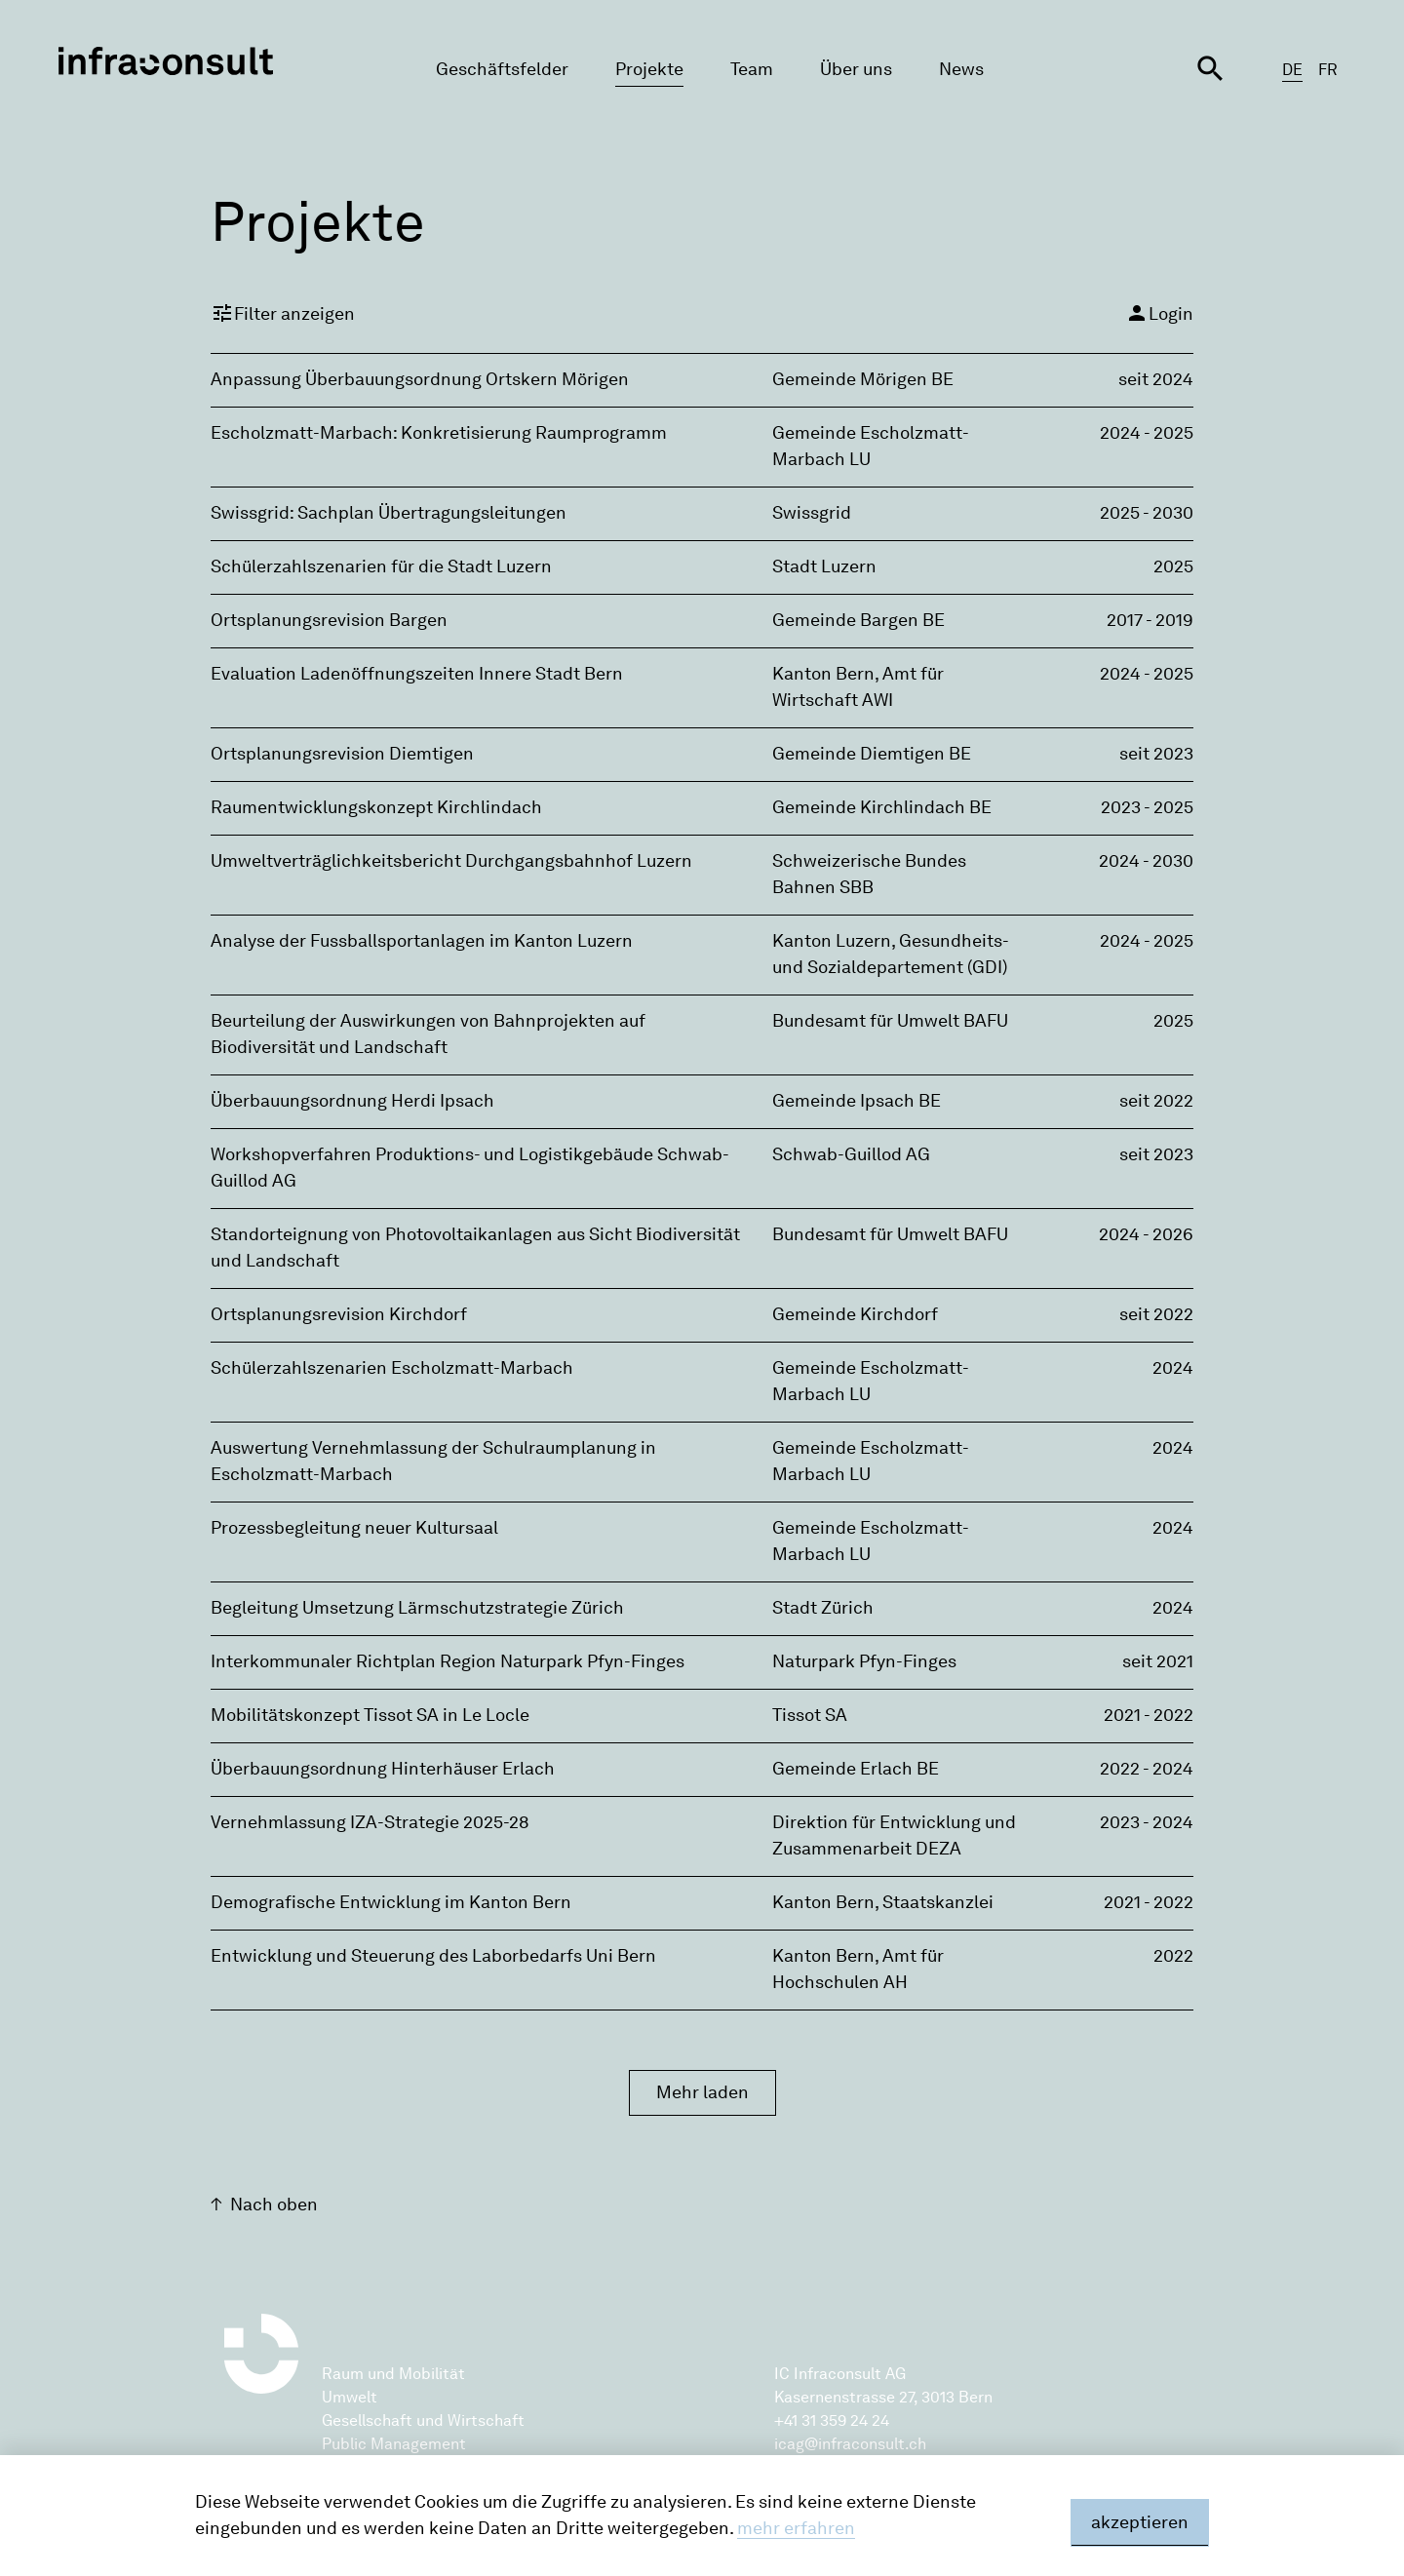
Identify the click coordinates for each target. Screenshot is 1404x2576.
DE (1292, 69)
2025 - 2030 (1146, 513)
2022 (1173, 1956)
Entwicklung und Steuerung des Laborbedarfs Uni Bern (433, 1956)
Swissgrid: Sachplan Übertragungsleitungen (388, 513)
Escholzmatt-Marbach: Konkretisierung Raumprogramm (439, 433)
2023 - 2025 (1147, 807)
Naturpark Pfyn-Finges (864, 1661)
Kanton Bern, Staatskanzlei (883, 1902)
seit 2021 (1157, 1661)
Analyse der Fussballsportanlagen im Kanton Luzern (422, 941)
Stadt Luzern (824, 566)
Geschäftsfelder (502, 69)
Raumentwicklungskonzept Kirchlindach (376, 807)
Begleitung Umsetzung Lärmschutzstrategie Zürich (417, 1608)
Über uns (856, 69)
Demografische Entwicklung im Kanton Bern (391, 1902)
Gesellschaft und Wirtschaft (423, 2420)
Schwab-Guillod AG (851, 1154)
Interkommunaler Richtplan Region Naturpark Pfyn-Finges (447, 1661)
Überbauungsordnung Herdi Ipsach (352, 1101)
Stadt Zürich (823, 1608)
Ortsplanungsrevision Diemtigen (342, 753)
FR (1328, 69)
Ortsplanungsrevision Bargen (329, 620)
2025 (1173, 566)
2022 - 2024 (1146, 1768)
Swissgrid (811, 513)
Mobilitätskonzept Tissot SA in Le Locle (370, 1715)
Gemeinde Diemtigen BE (871, 753)
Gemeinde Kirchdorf (855, 1314)
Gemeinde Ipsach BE (856, 1101)
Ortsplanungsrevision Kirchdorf (339, 1314)
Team (751, 69)
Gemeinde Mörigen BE (863, 379)
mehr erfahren (796, 2528)
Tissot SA (809, 1715)
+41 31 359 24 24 (831, 2420)
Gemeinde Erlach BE (855, 1768)
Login (1159, 313)
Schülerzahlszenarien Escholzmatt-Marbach (392, 1368)
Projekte (649, 69)
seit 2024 (1155, 379)
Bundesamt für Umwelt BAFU (890, 1021)
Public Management (394, 2444)
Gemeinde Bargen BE (858, 620)
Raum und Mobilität (393, 2373)
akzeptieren (1140, 2522)
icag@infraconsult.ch (850, 2444)
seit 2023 (1156, 753)
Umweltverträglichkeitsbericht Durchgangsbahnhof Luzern (451, 861)
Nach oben (274, 2204)
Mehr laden (702, 2092)
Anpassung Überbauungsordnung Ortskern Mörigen (420, 379)
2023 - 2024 (1146, 1822)
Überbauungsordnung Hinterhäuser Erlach (383, 1768)
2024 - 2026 (1146, 1234)
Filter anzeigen (283, 313)
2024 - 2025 (1146, 433)
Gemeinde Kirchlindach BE (882, 807)
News (961, 69)
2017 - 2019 (1150, 620)
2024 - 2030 (1146, 861)
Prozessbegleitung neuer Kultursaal (354, 1528)
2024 (1172, 1368)
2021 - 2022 (1148, 1715)
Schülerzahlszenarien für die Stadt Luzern (381, 566)
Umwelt (349, 2397)
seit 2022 (1156, 1101)
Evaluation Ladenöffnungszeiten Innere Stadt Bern (417, 673)
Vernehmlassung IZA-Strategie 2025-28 (370, 1822)
